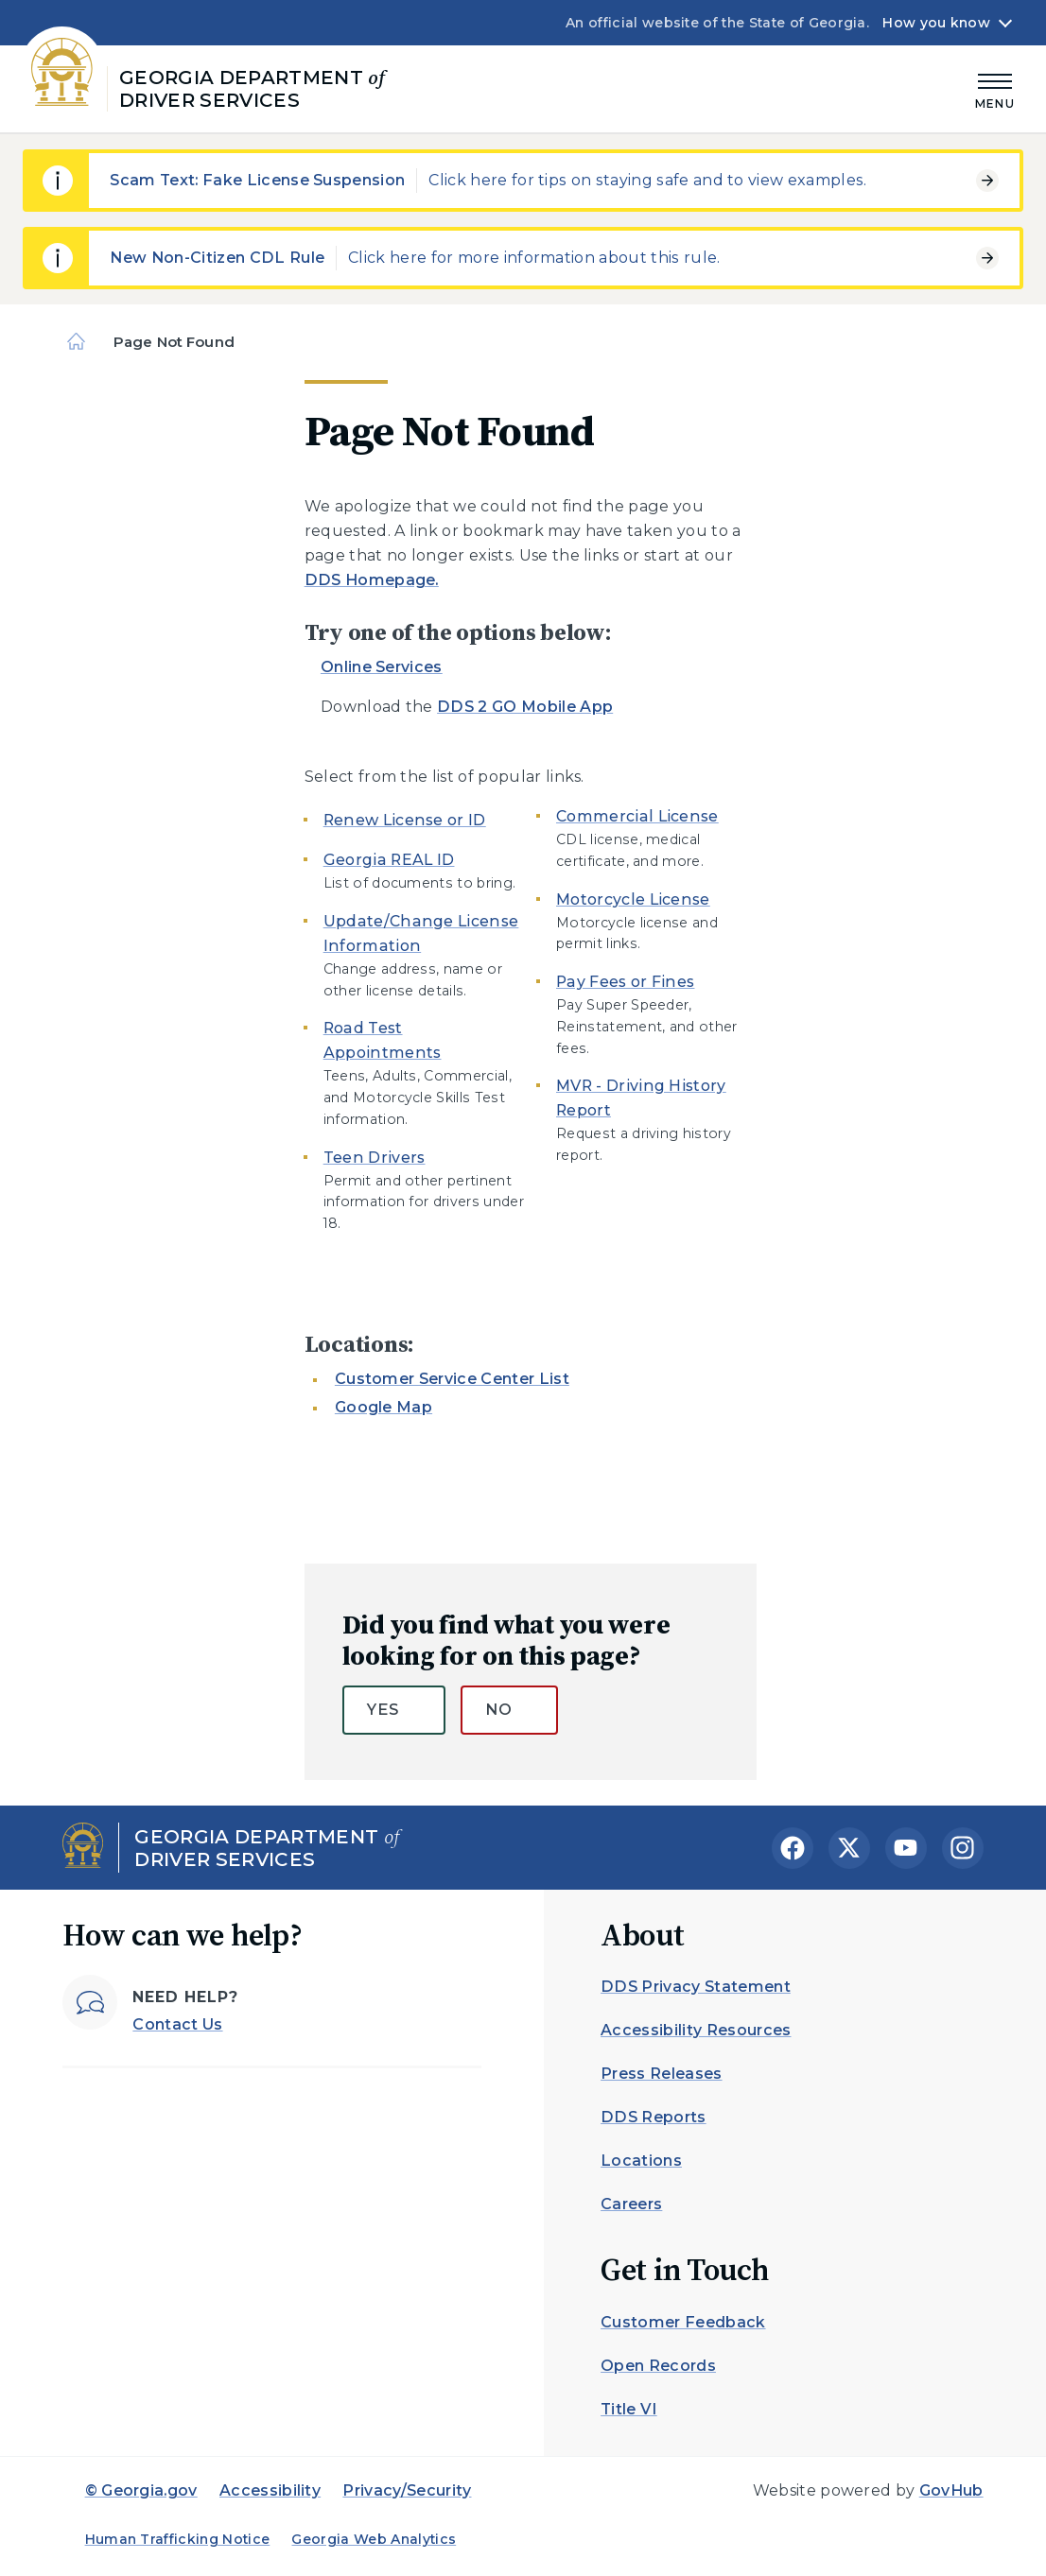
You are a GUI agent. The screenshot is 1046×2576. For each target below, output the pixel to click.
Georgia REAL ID (389, 860)
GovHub (951, 2490)
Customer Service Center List (452, 1379)
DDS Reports (653, 2117)
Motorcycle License (633, 899)
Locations (641, 2161)
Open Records (658, 2366)
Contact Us (177, 2024)
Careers (631, 2204)
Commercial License (637, 816)
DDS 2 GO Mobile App (525, 707)
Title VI (629, 2409)
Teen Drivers (374, 1158)
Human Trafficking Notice (177, 2539)
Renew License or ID (404, 820)
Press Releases (661, 2074)
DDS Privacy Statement (696, 1987)
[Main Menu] (995, 88)
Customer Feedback (683, 2322)
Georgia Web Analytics (373, 2539)
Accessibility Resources (696, 2030)
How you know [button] (935, 22)
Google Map (383, 1407)
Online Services (382, 667)
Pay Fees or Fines (625, 982)
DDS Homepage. (372, 580)
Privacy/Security (406, 2490)
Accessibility (270, 2490)
